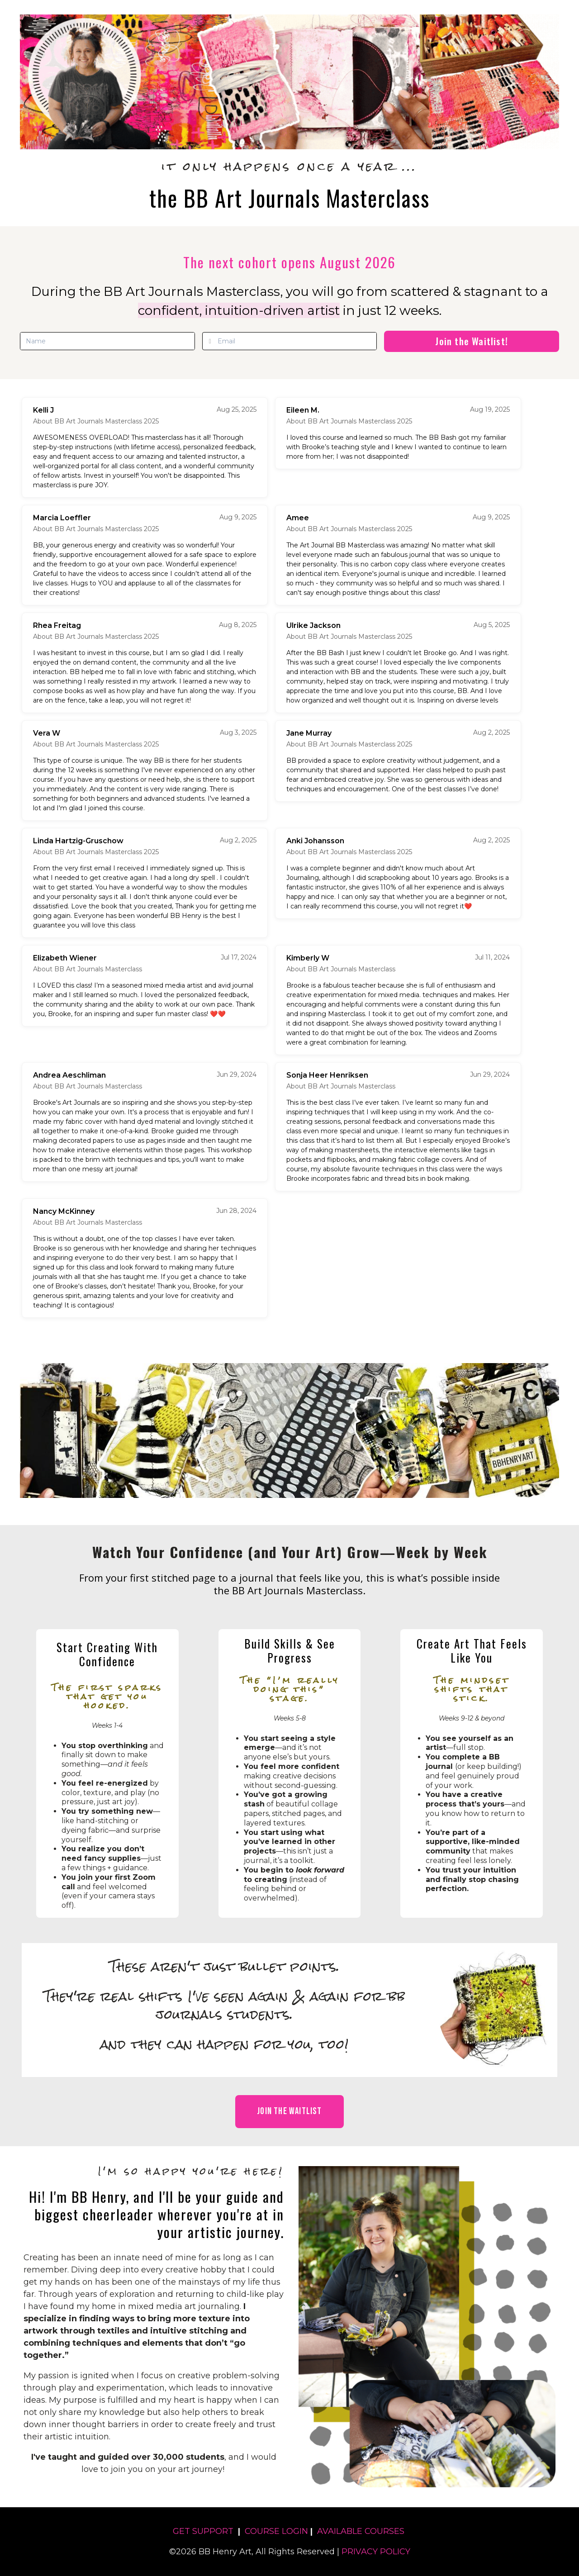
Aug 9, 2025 (237, 517)
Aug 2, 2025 (491, 732)
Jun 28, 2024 (236, 1211)
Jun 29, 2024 (236, 1074)
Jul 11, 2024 (492, 957)
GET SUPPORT (203, 2531)
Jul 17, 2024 (238, 957)
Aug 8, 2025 (237, 625)
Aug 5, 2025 (492, 625)
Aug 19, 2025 (490, 409)
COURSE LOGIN (276, 2531)
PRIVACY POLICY (376, 2552)
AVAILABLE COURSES (360, 2531)
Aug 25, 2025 (236, 409)
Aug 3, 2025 (238, 732)
